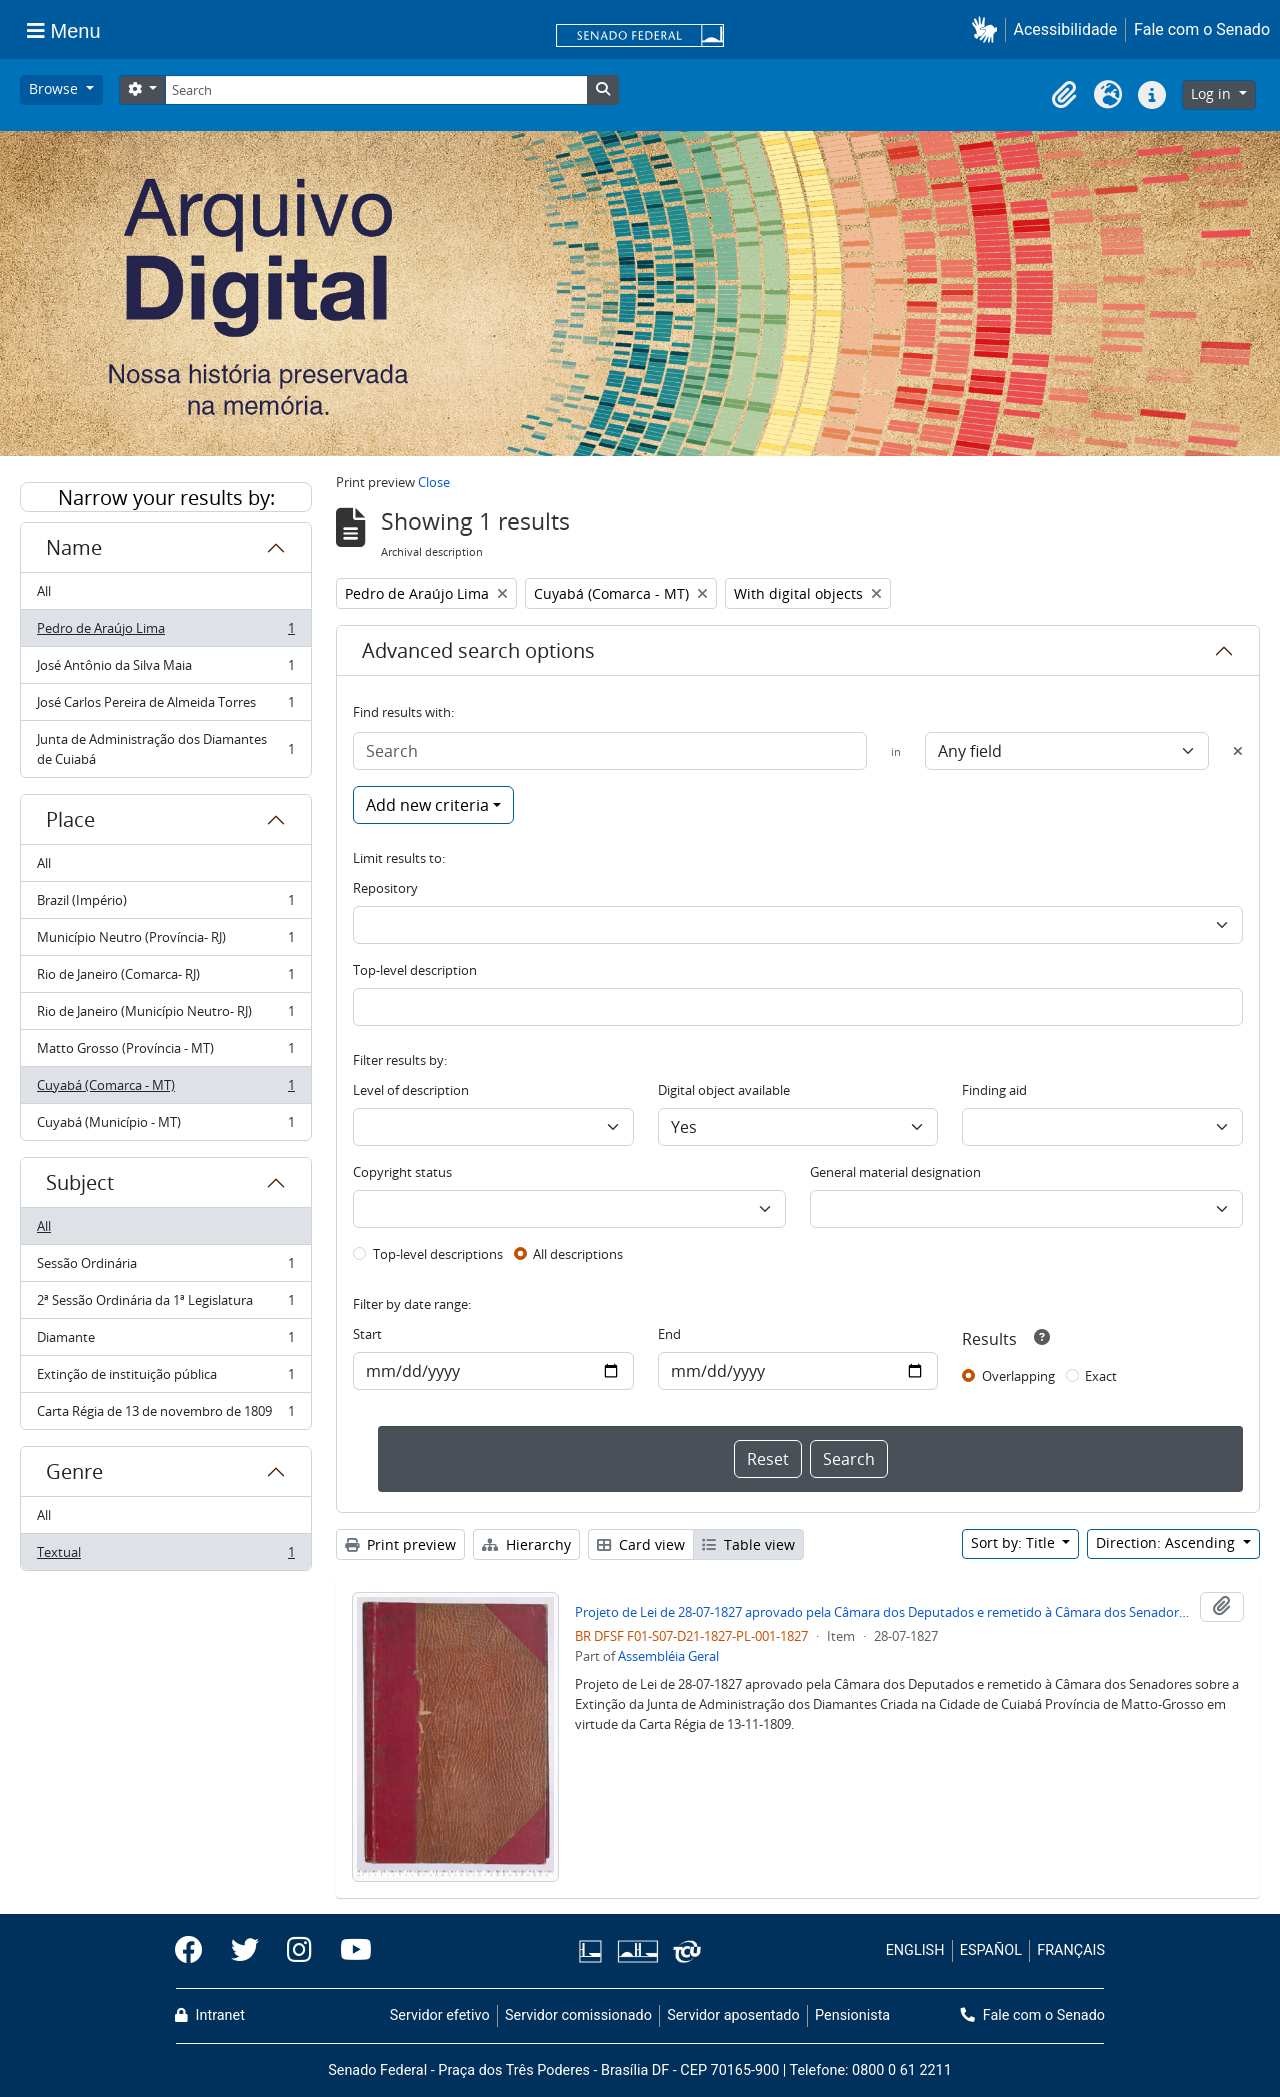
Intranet (210, 2015)
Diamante (165, 1341)
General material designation (895, 1172)
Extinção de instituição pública (165, 1378)
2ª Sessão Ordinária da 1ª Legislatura (165, 1304)
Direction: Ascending (1167, 1542)
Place (70, 819)
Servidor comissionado (578, 2015)
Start (367, 1334)
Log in (1213, 93)
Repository (385, 888)
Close (434, 482)
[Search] (376, 90)
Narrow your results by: (166, 497)
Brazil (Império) (165, 904)
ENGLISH (915, 1950)
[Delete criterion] (1238, 751)
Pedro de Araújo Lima (165, 632)
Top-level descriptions (438, 1254)
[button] (988, 29)
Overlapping (1018, 1376)
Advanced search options (478, 650)
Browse (55, 88)
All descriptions (578, 1254)
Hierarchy (526, 1544)
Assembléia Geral (668, 1656)
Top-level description (415, 970)
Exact (1101, 1376)
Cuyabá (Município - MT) (165, 1126)
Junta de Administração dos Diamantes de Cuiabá (165, 749)
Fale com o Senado (1202, 29)
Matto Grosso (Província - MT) (165, 1052)
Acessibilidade (1066, 29)
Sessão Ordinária (165, 1267)
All (44, 591)
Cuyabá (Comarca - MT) (165, 1089)
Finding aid (994, 1090)
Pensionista (852, 2015)
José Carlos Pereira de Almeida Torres (165, 706)
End (669, 1334)
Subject (80, 1182)
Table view (748, 1544)
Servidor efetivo (440, 2015)
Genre (74, 1471)
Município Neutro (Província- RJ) (165, 941)
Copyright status (402, 1172)
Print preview (400, 1544)
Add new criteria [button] (427, 805)
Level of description (411, 1090)
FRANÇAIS (1071, 1950)
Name (74, 547)
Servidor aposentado (733, 2015)
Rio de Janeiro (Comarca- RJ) (165, 978)
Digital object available (724, 1090)
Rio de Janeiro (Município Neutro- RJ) (165, 1015)
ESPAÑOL (991, 1950)
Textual (165, 1556)
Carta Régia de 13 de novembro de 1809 (165, 1415)
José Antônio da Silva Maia (165, 669)
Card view (641, 1544)
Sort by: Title (1015, 1542)
